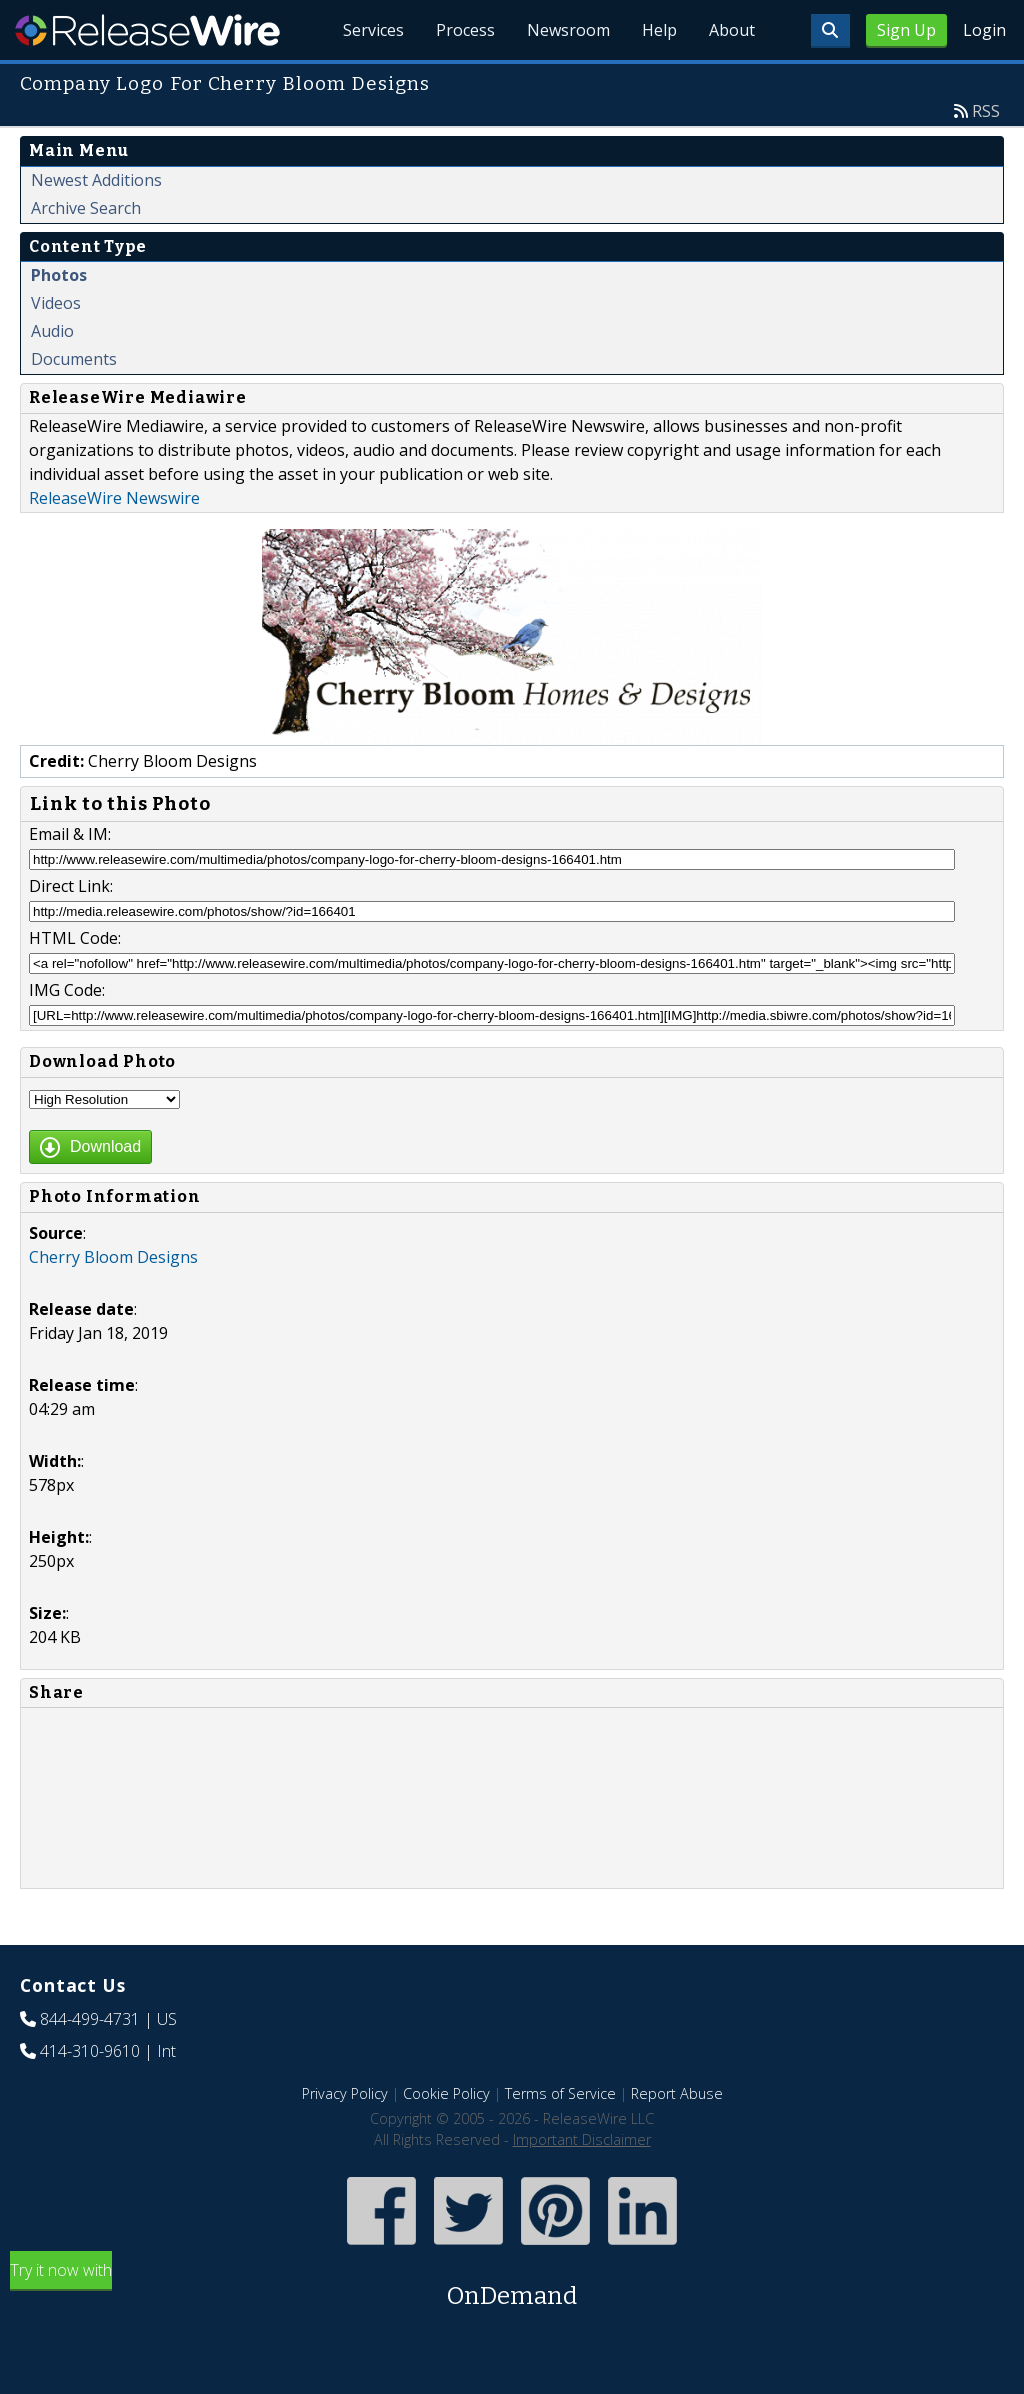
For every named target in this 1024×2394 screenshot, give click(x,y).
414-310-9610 (90, 2051)
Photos (59, 275)
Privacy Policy (345, 2093)
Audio (52, 331)
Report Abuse (677, 2093)
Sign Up (906, 30)
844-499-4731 (90, 2019)
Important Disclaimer (582, 2139)
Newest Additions (96, 180)
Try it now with (512, 2286)
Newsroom (568, 30)
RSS (986, 111)
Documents (74, 359)
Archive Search (86, 208)
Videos (56, 303)
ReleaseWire (147, 30)
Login (984, 30)
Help (659, 30)
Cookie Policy (446, 2093)
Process (465, 30)
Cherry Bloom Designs (113, 1257)
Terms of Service (560, 2093)
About (732, 30)
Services (373, 30)
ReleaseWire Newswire (114, 498)
